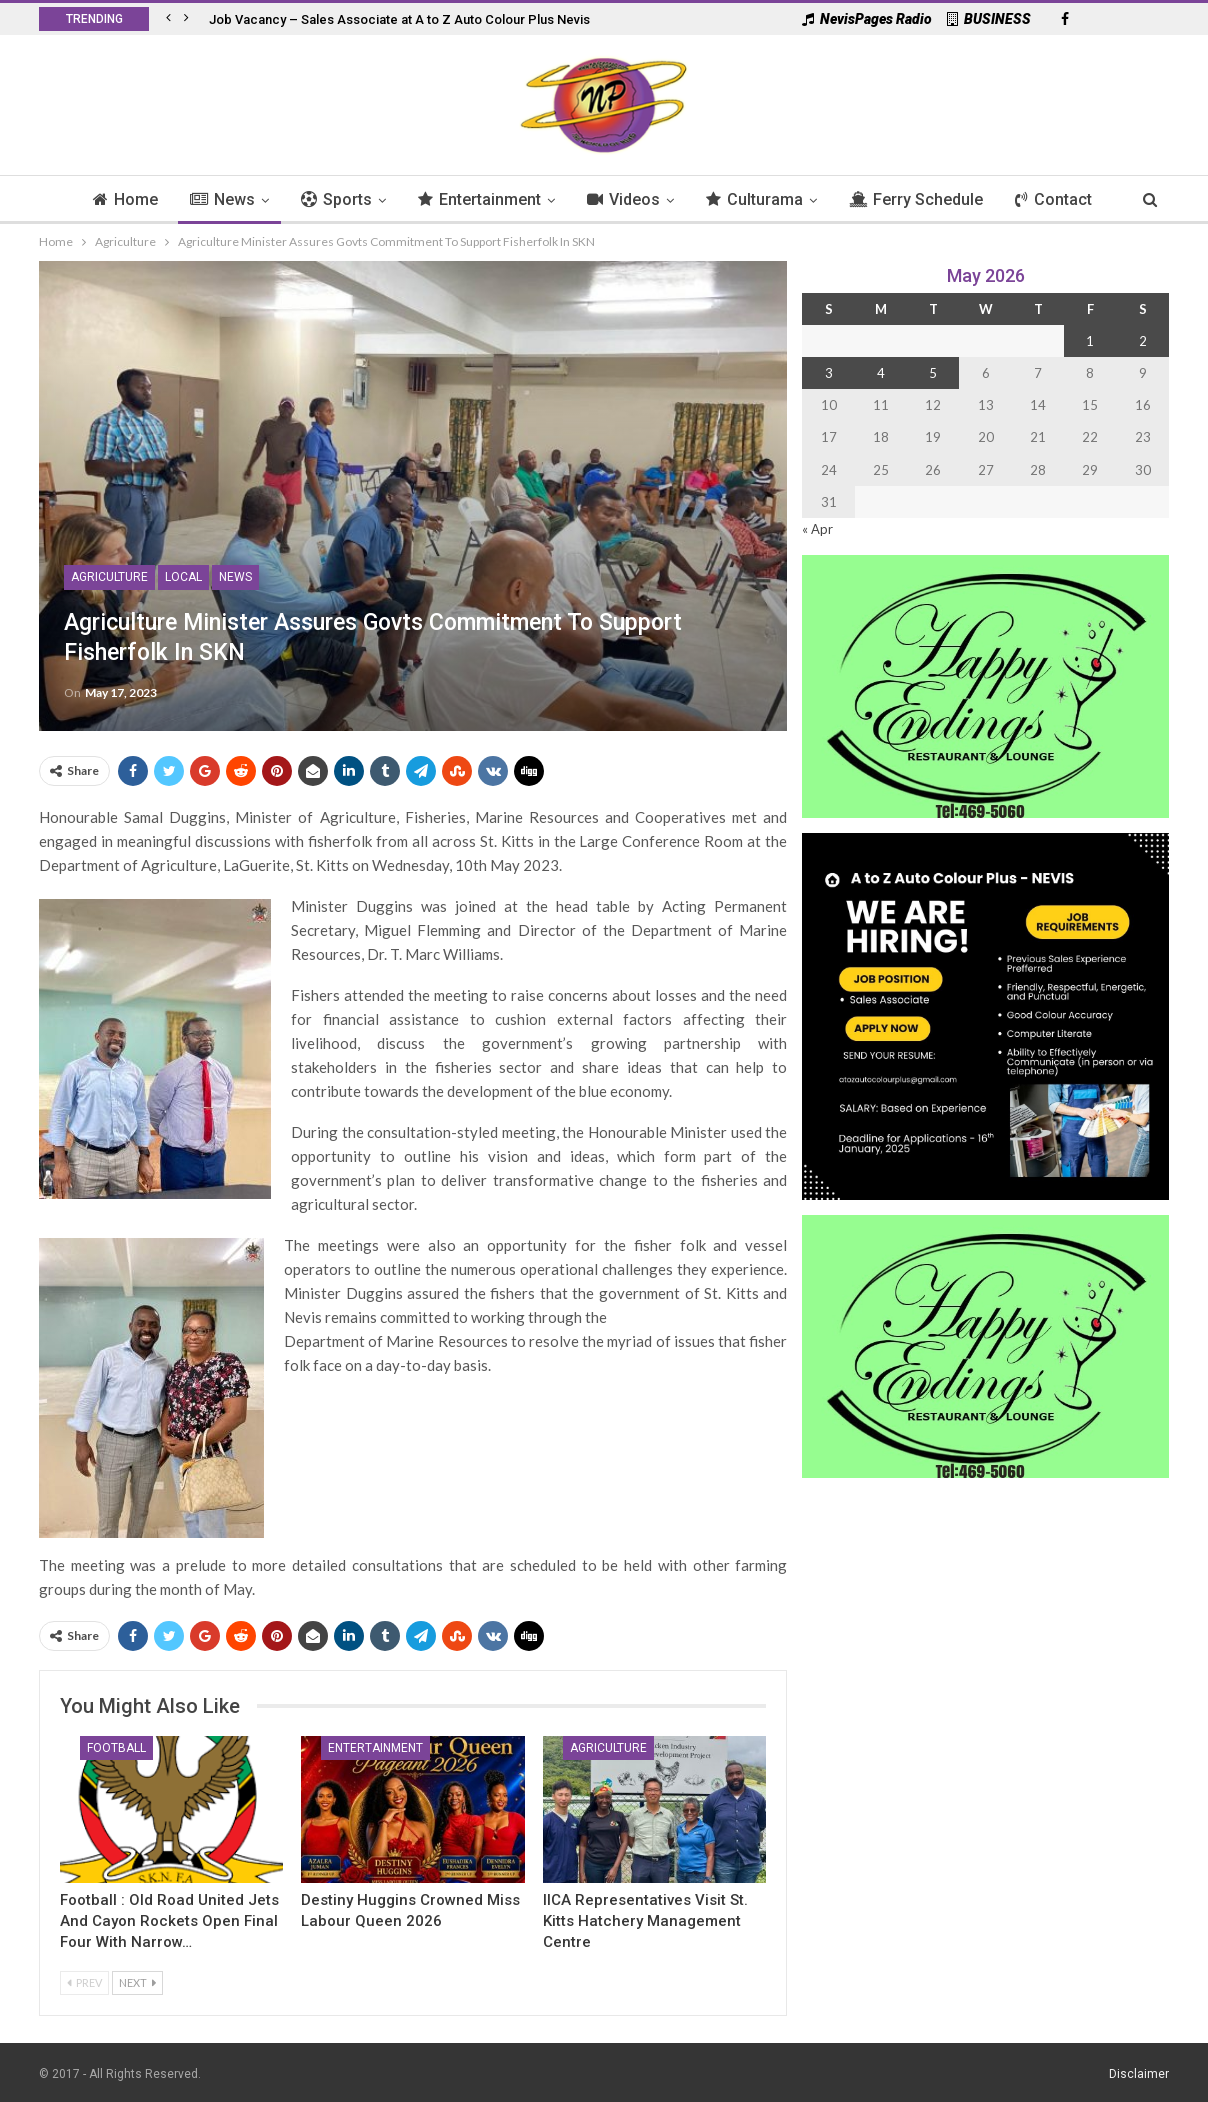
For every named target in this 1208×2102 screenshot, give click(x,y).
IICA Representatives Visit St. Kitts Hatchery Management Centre (645, 1921)
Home (114, 199)
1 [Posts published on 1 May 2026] (1090, 341)
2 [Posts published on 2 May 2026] (1143, 341)
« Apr (817, 529)
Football (116, 1748)
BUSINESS (989, 19)
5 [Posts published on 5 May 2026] (933, 373)
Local (183, 577)
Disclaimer (1139, 2074)
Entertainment (477, 199)
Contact (1063, 199)
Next (137, 1982)
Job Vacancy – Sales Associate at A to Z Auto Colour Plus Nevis (399, 19)
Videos (624, 199)
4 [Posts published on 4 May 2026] (881, 373)
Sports (331, 199)
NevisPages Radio (867, 19)
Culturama (758, 199)
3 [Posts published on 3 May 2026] (829, 373)
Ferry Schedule (923, 199)
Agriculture (109, 577)
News (214, 199)
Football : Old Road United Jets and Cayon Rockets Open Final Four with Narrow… (169, 1921)
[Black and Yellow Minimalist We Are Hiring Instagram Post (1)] (985, 1014)
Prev (84, 1982)
